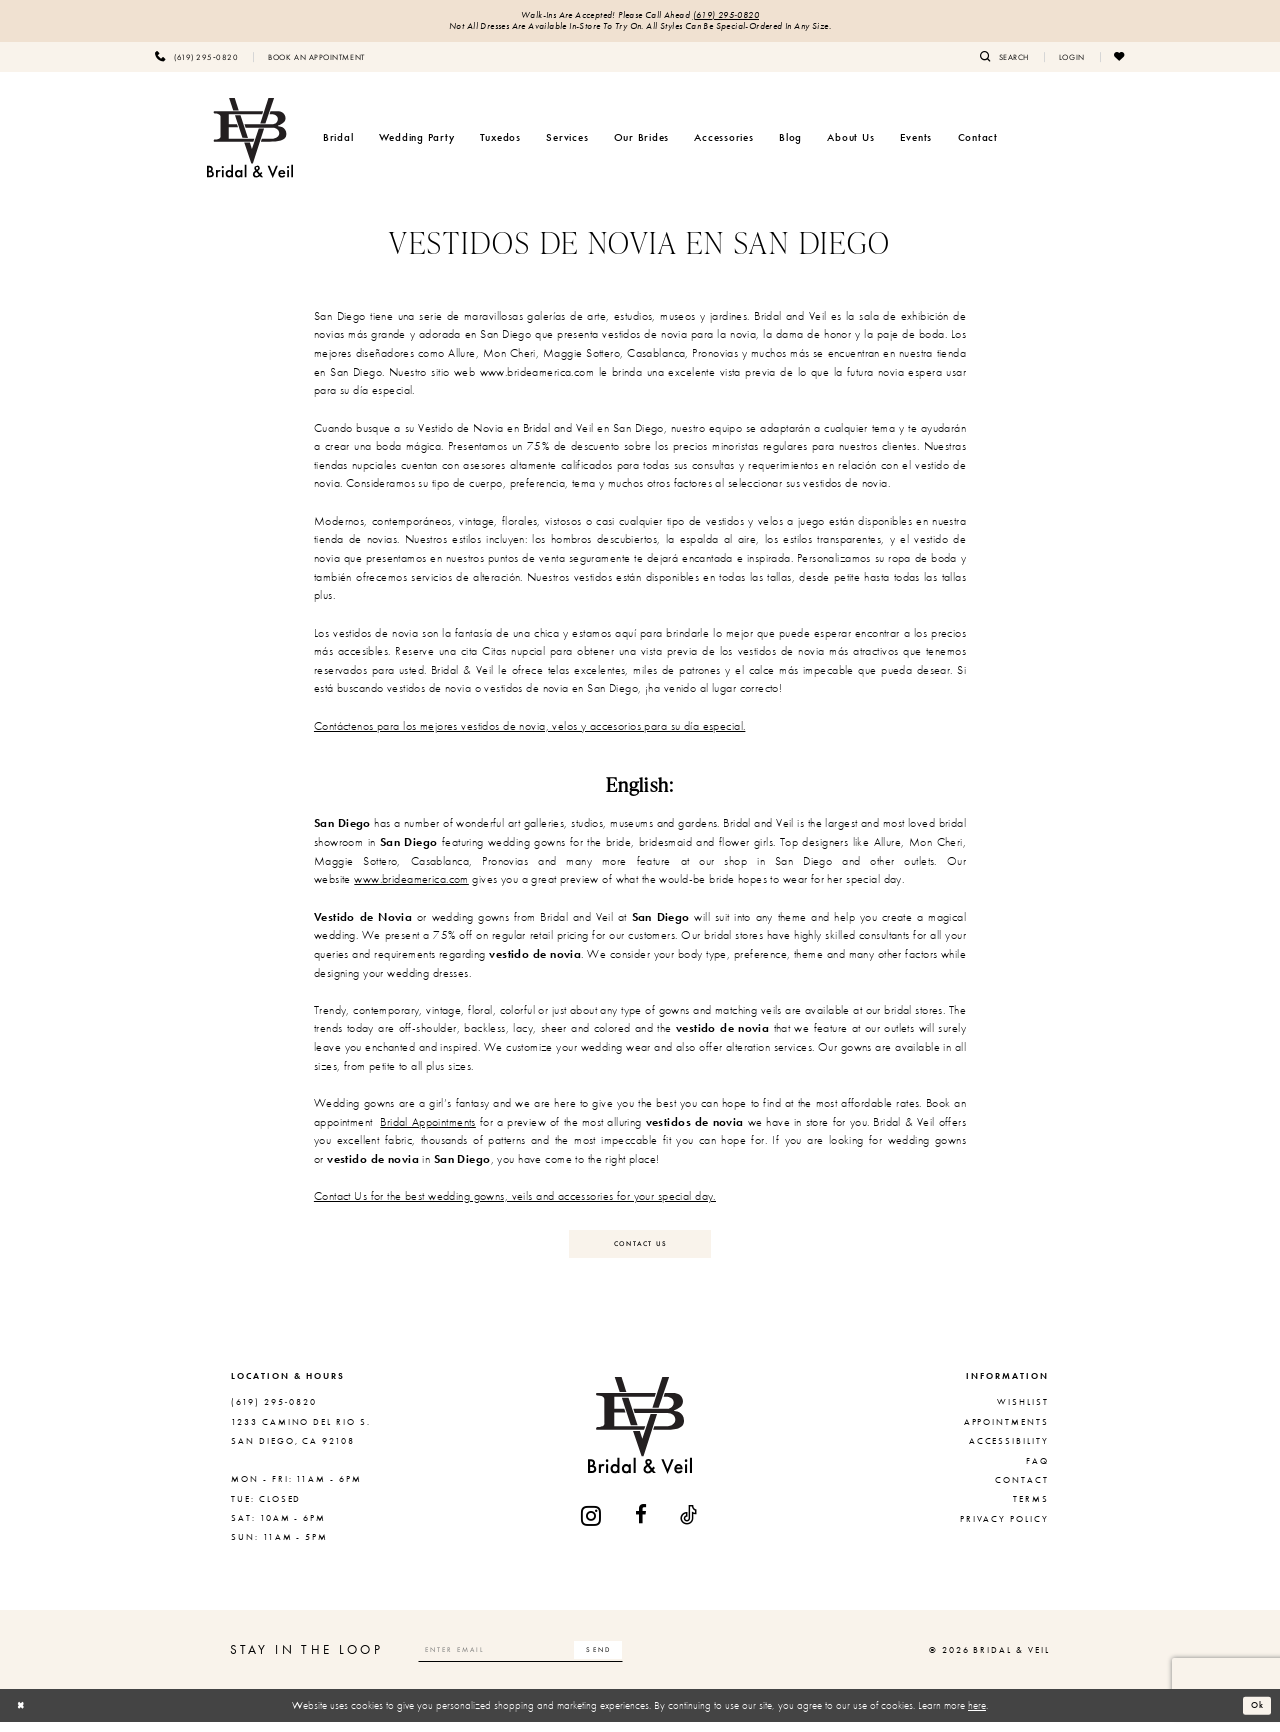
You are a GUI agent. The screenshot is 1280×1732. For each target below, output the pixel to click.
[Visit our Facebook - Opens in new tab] (642, 1525)
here (977, 1715)
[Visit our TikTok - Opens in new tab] (689, 1525)
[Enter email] (543, 1660)
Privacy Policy (1004, 1529)
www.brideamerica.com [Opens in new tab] (411, 884)
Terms (1031, 1509)
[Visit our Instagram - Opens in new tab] (592, 1525)
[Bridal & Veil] (250, 142)
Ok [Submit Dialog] (1255, 1715)
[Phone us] (196, 61)
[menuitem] (196, 61)
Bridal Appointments (428, 1126)
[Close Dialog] (23, 1716)
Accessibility (1009, 1451)
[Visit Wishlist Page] (1120, 61)
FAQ (1037, 1471)
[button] (1072, 61)
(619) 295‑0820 (734, 16)
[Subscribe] (641, 1660)
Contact (1022, 1490)
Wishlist (1023, 1413)
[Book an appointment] (316, 61)
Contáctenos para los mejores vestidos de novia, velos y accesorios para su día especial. (529, 730)
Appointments (1006, 1432)
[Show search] (1004, 61)
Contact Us (641, 1251)
